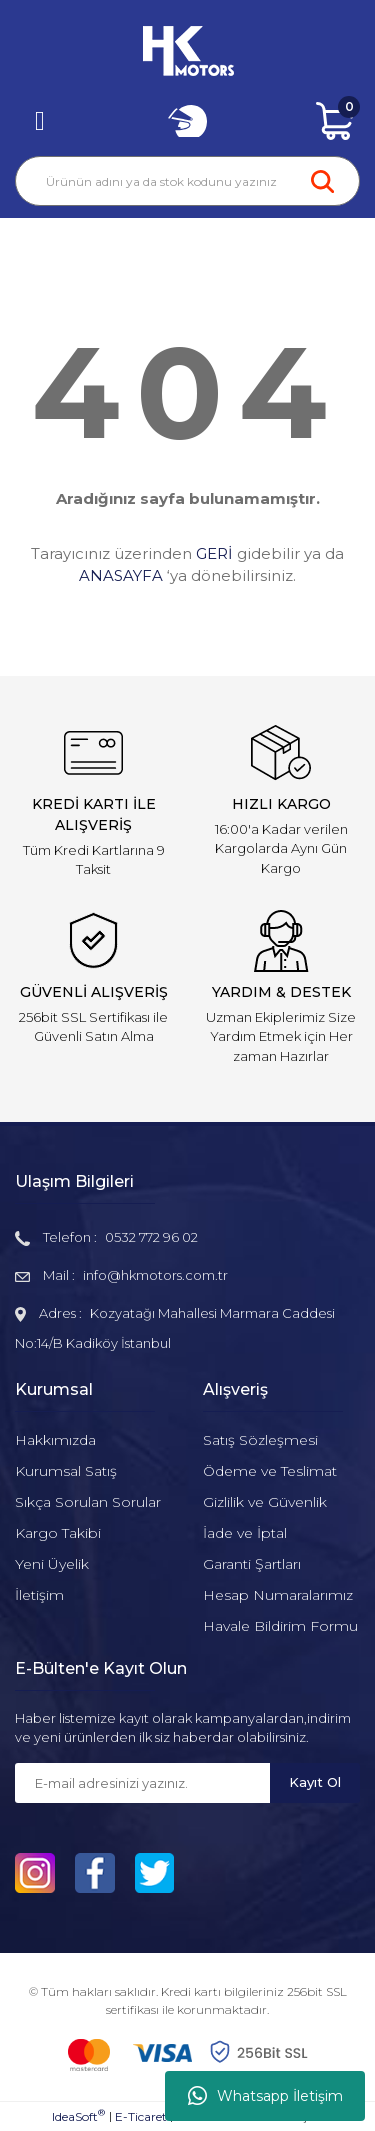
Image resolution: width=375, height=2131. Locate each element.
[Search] (187, 181)
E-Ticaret (141, 2116)
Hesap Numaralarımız (278, 1595)
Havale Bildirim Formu (280, 1626)
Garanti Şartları (252, 1564)
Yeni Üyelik (52, 1564)
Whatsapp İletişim (265, 2096)
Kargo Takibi (58, 1533)
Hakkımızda (55, 1440)
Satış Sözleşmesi (260, 1440)
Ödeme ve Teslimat (270, 1471)
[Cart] (335, 121)
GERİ (214, 553)
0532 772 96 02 (151, 1237)
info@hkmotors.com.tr (155, 1275)
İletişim (39, 1595)
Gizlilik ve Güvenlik (265, 1502)
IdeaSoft (78, 2116)
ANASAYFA (121, 575)
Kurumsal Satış (66, 1471)
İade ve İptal (245, 1533)
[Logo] (188, 51)
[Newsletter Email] (142, 1783)
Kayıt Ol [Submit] (315, 1782)
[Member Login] (188, 121)
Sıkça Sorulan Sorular (88, 1502)
